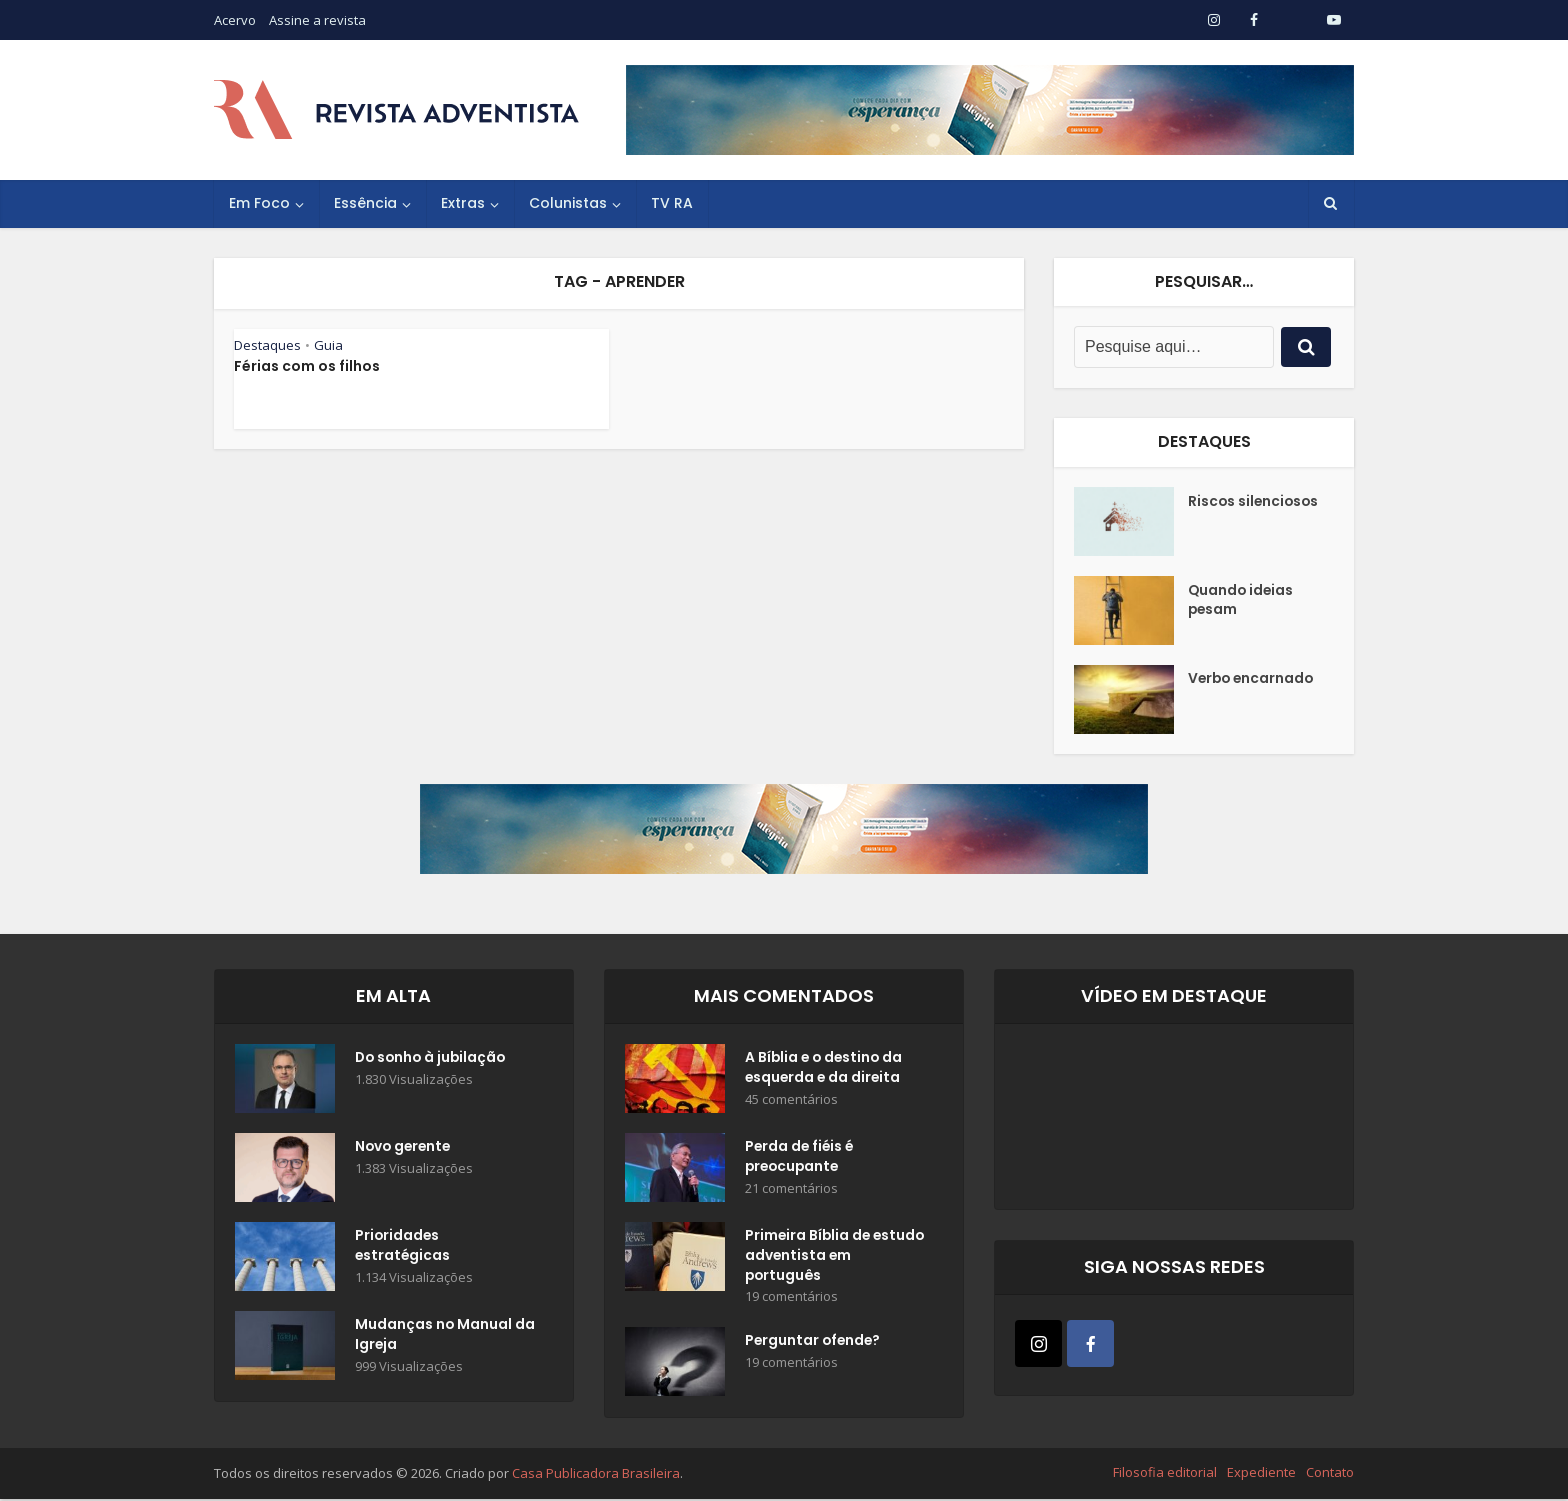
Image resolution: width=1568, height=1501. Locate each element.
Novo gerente (405, 1148)
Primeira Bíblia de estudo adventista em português (827, 1257)
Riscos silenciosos (1255, 502)
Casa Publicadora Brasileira (596, 1475)
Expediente (1261, 1474)
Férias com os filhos (307, 366)
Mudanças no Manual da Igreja (434, 1336)
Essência (365, 203)
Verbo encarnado (1253, 680)
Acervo (235, 20)
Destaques (267, 345)
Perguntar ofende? (814, 1344)
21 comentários (791, 1189)
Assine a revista (317, 20)
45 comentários (791, 1100)
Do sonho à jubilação (433, 1059)
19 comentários (791, 1298)
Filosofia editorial (1165, 1474)
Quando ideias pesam (1242, 601)
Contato (1330, 1474)
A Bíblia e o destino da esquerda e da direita (826, 1069)
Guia (328, 345)
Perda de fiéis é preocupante (801, 1158)
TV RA (672, 203)
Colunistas (568, 203)
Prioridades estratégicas (403, 1247)
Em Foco (259, 203)
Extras (463, 203)
